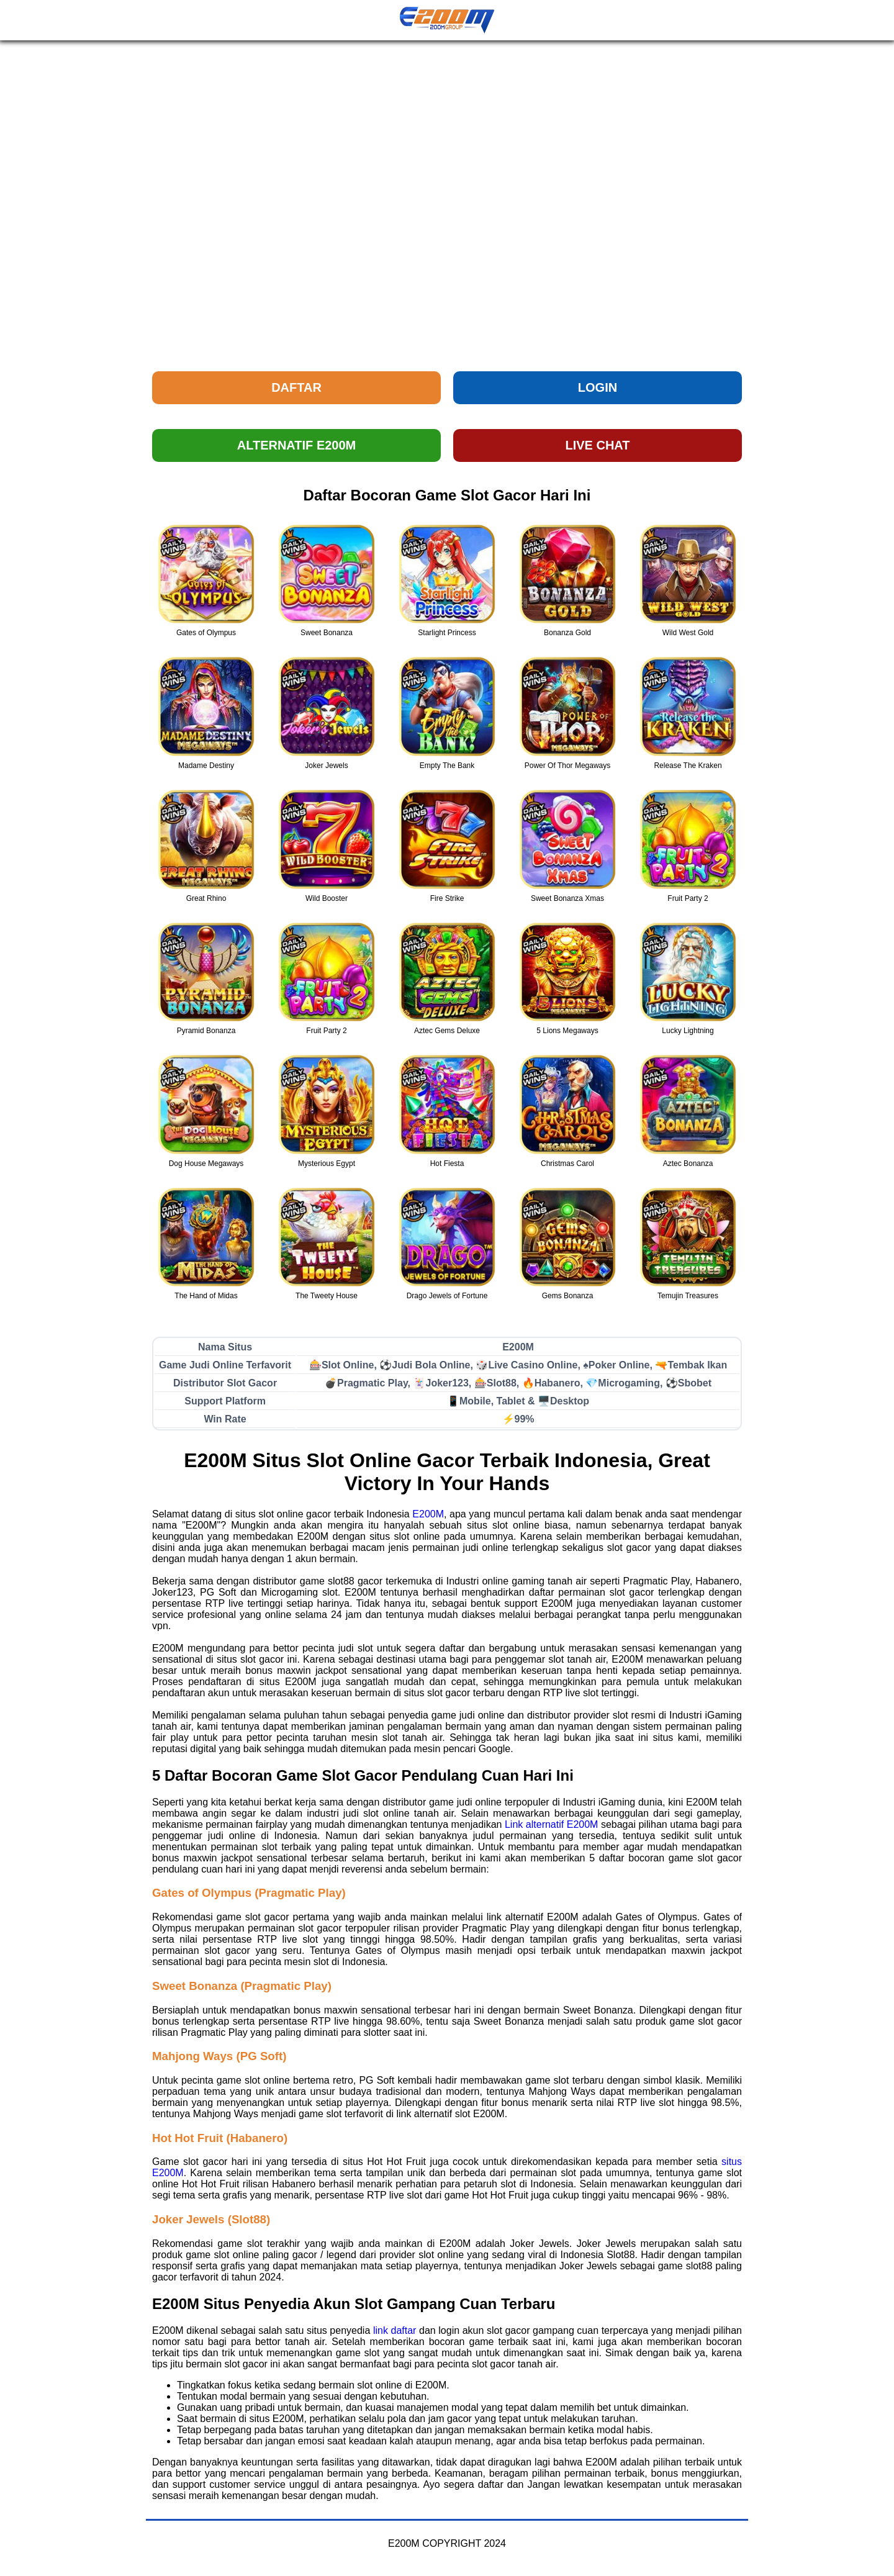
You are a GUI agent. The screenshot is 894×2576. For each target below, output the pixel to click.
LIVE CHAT (597, 445)
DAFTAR (296, 387)
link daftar (395, 2330)
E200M (428, 1514)
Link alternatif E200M (551, 1824)
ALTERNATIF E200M (296, 445)
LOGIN (597, 387)
